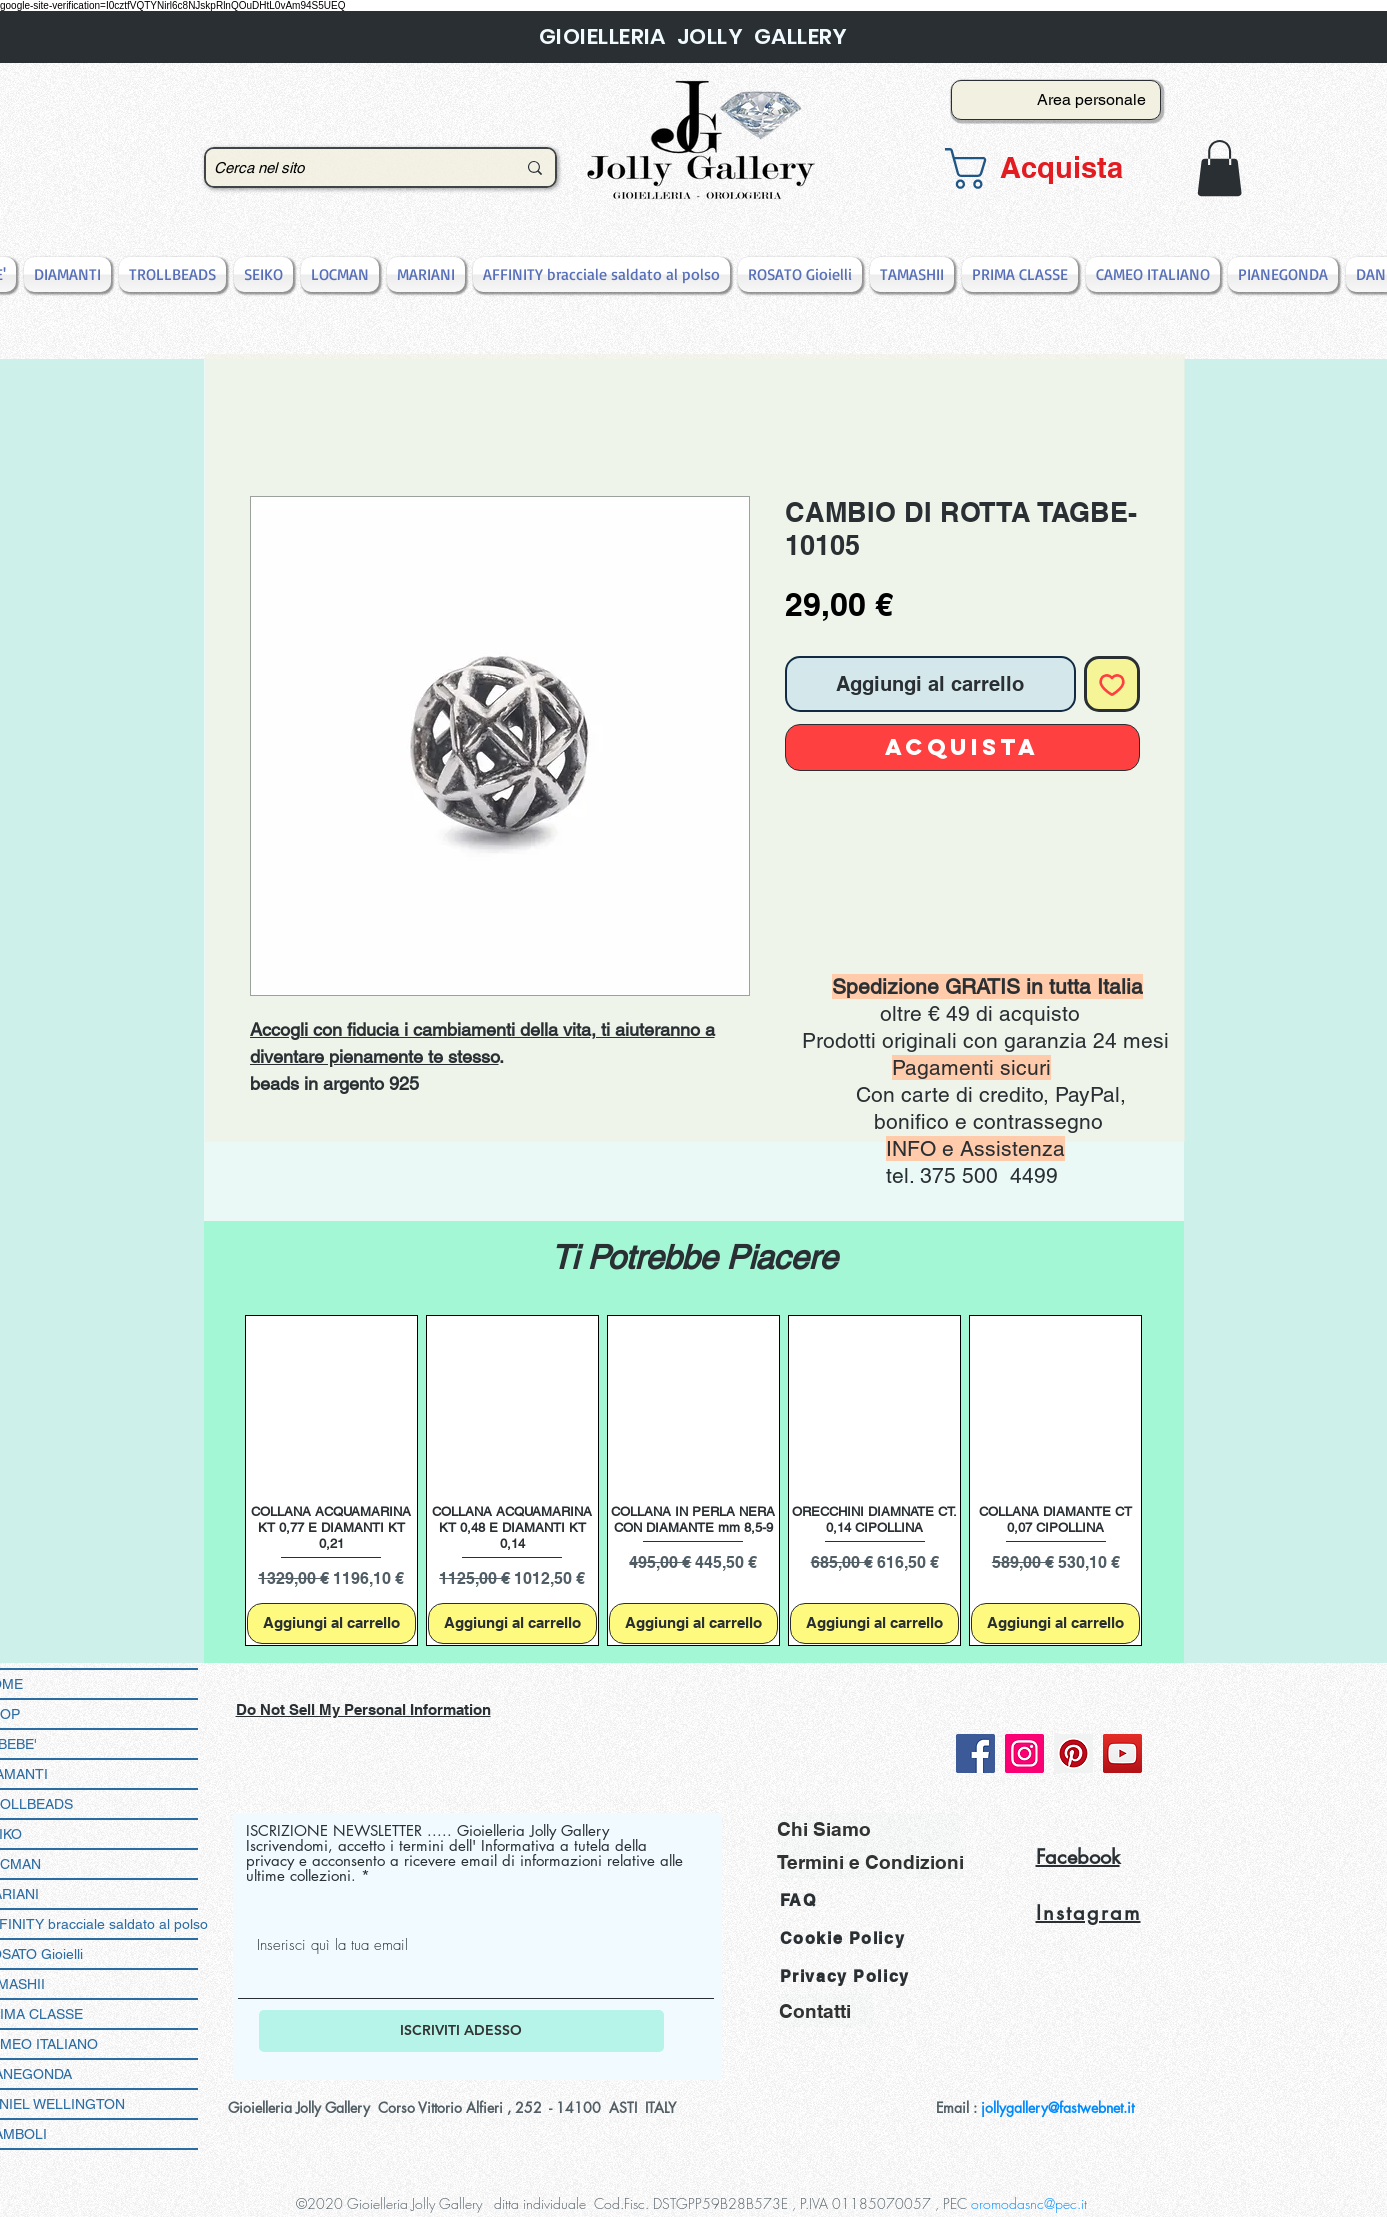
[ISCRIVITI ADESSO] (461, 2031)
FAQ (798, 1900)
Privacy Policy (845, 1976)
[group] (694, 1480)
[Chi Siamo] (868, 1829)
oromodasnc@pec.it (1029, 2203)
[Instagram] (1024, 1753)
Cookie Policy (843, 1938)
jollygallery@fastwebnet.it (1057, 2107)
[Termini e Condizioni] (870, 1862)
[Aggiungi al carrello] (331, 1623)
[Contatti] (826, 2010)
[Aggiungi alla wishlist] (1112, 684)
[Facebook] (975, 1753)
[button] (1050, 168)
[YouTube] (1122, 1753)
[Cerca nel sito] (350, 167)
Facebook (1078, 1857)
